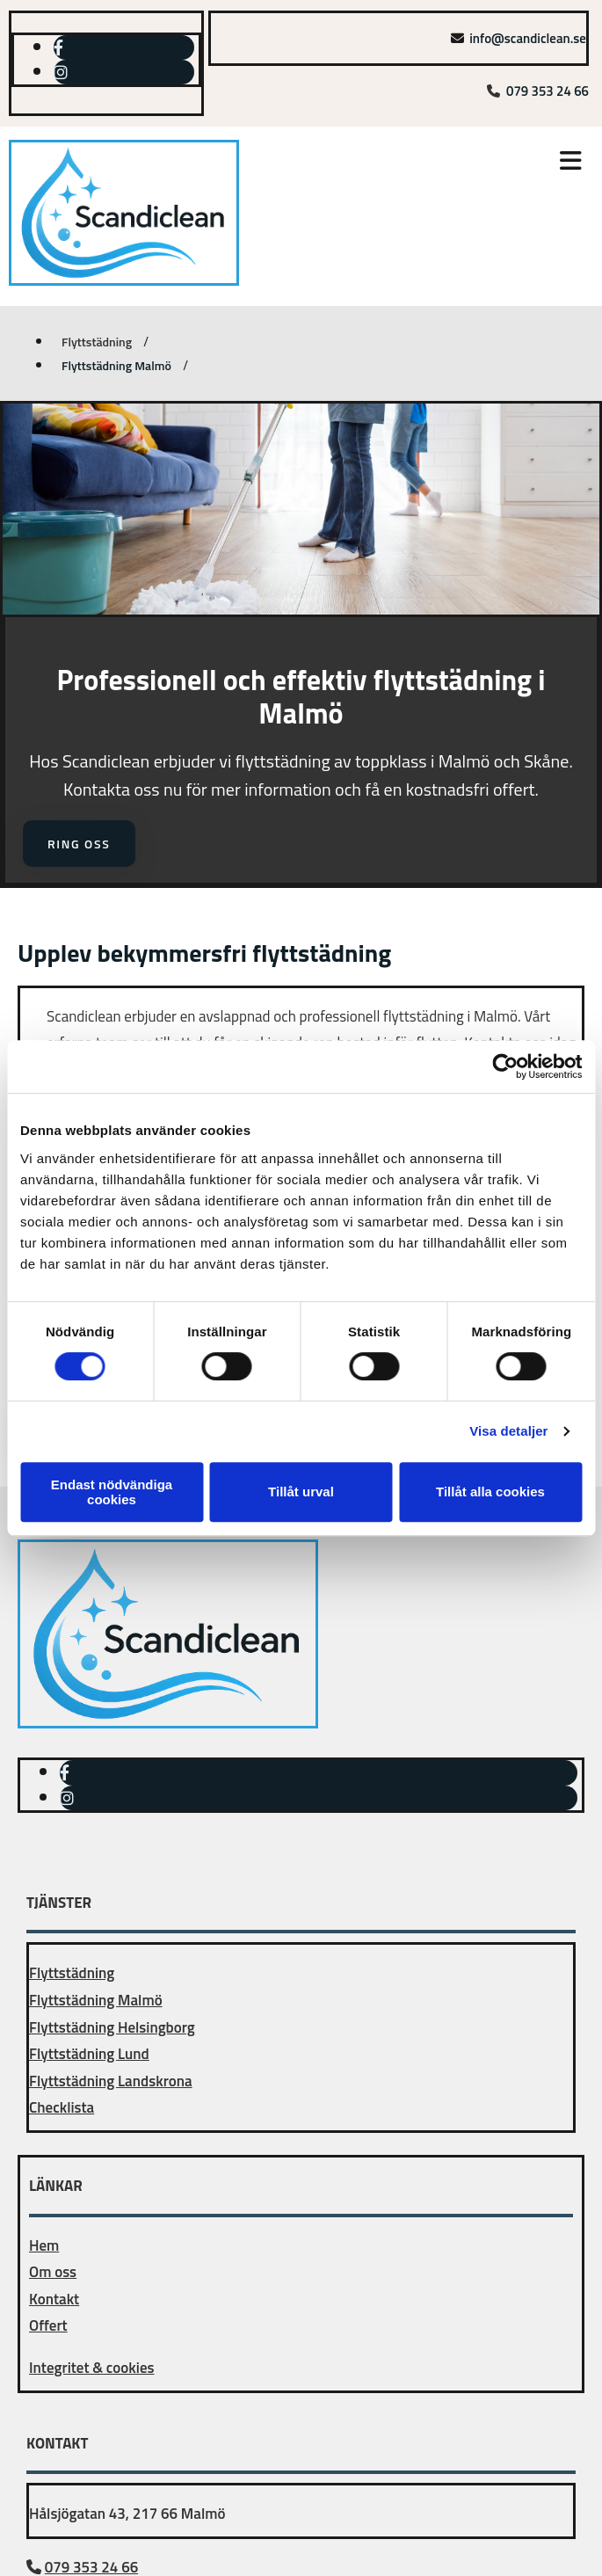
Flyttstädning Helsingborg (112, 2027)
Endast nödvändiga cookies (111, 1492)
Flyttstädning (97, 341)
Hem (44, 2245)
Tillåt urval (301, 1491)
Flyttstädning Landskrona (110, 2081)
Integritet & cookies (92, 2367)
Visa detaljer (508, 1430)
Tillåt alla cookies (490, 1491)
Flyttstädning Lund (89, 2053)
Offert (48, 2325)
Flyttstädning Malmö (116, 365)
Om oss (52, 2271)
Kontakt (54, 2299)
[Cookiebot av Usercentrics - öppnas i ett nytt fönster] (505, 1066)
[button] (444, 163)
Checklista (61, 2107)
